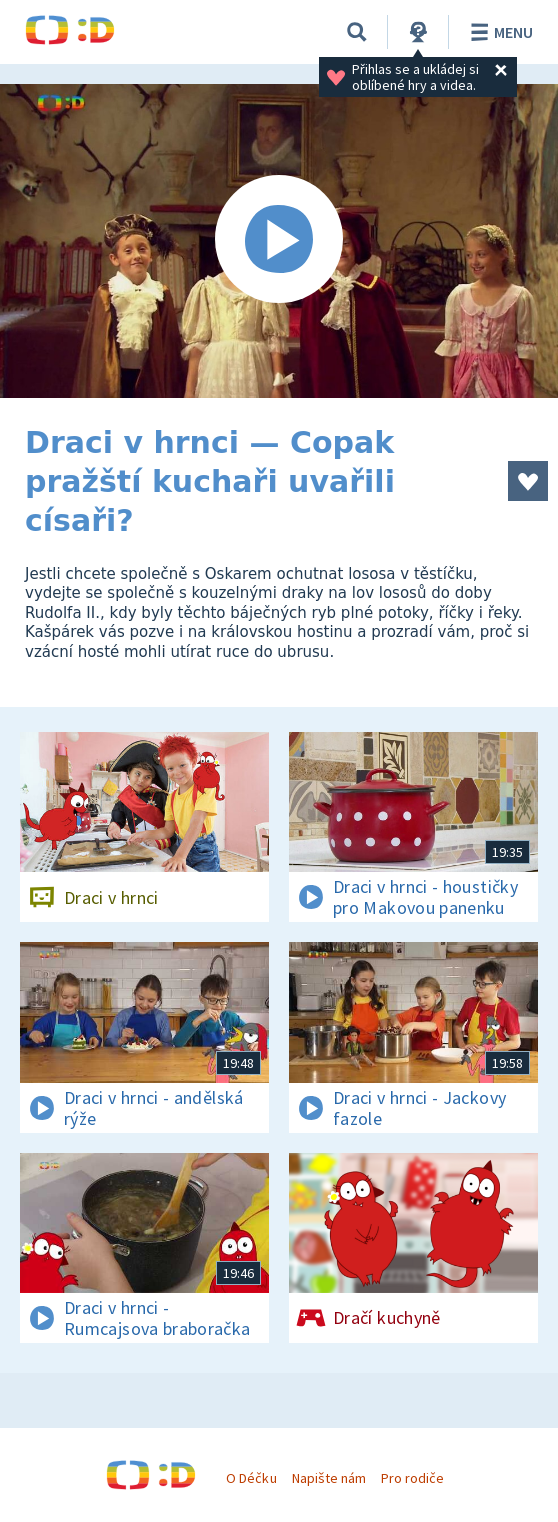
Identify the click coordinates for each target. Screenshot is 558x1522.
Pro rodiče (412, 1478)
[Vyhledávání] (357, 32)
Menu (498, 32)
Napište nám (329, 1478)
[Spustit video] (279, 241)
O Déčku (251, 1478)
